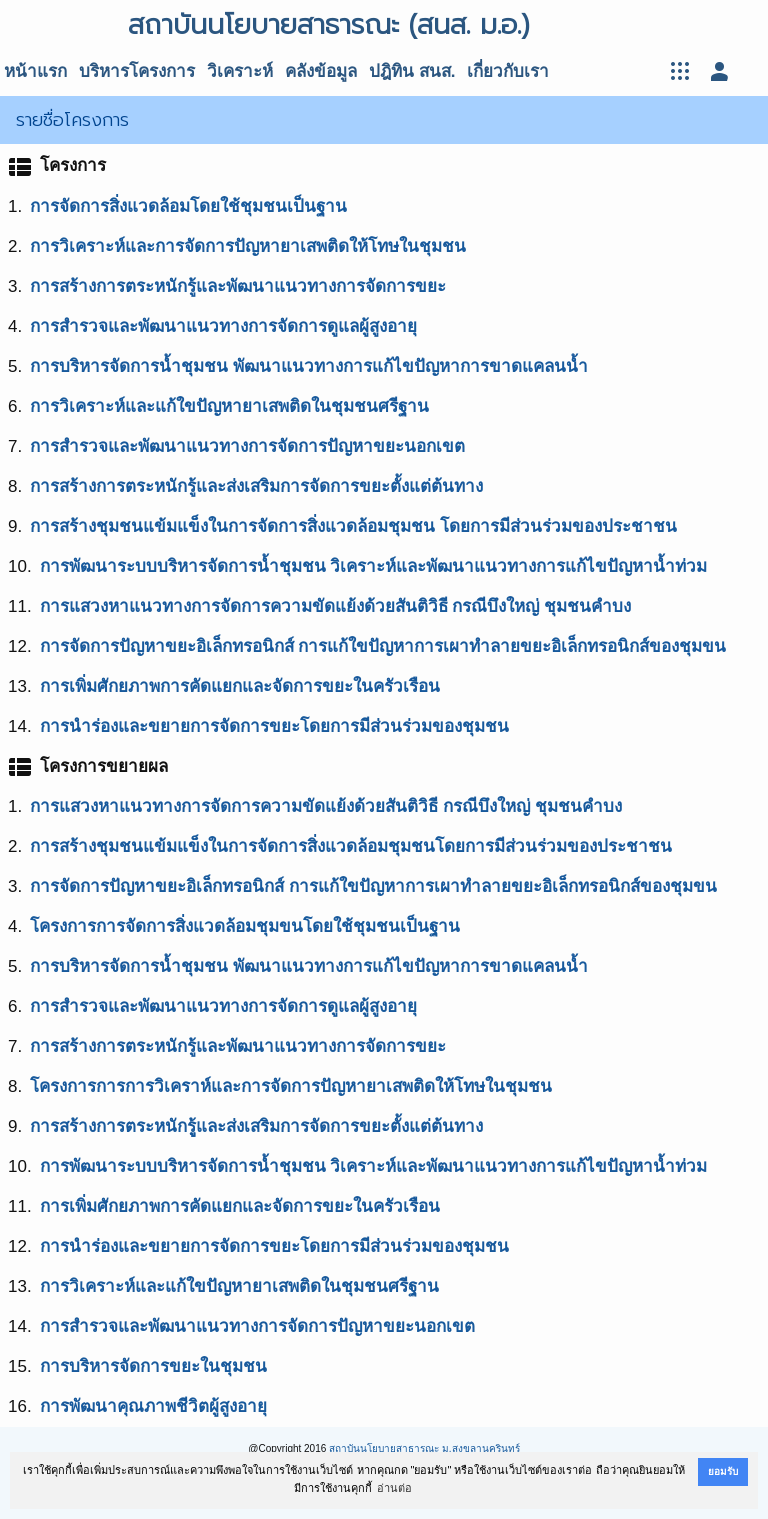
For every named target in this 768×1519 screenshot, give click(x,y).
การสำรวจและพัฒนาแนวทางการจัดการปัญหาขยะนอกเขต (247, 446)
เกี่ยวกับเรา (508, 71)
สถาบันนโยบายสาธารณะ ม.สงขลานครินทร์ (424, 1448)
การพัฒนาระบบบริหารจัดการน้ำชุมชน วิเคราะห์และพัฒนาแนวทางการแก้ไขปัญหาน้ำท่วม (374, 566)
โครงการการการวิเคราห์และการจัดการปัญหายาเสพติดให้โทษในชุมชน (291, 1086)
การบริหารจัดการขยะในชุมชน (153, 1366)
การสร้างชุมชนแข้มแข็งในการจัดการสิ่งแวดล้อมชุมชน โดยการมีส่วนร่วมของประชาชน (353, 526)
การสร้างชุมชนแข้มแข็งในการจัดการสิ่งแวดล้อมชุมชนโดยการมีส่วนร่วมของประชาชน (351, 846)
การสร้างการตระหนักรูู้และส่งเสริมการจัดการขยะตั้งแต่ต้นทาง (256, 1126)
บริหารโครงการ (137, 71)
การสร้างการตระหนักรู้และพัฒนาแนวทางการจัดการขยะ (238, 286)
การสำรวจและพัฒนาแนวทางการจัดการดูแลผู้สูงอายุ (223, 326)
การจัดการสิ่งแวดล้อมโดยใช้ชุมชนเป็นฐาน (188, 206)
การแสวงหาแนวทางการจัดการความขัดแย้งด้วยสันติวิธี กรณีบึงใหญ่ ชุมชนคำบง (335, 606)
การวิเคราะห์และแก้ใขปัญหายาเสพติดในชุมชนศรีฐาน (229, 406)
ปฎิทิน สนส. (412, 71)
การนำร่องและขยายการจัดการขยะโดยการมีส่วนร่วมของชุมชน (274, 726)
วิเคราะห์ (240, 71)
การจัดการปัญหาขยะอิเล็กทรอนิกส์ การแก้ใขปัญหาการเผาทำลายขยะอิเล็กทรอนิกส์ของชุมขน (383, 646)
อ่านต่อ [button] (394, 1488)
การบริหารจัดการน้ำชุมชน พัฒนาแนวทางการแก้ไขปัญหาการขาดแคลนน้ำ (309, 366)
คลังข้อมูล (321, 71)
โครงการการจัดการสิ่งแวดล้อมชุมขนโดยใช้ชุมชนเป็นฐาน (245, 926)
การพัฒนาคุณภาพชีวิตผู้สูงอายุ (153, 1406)
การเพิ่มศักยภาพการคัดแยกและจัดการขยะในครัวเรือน (240, 686)
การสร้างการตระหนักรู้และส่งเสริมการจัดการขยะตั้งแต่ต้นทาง (256, 486)
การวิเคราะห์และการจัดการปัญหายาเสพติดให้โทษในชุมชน (248, 246)
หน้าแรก (35, 71)
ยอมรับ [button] (723, 1471)
